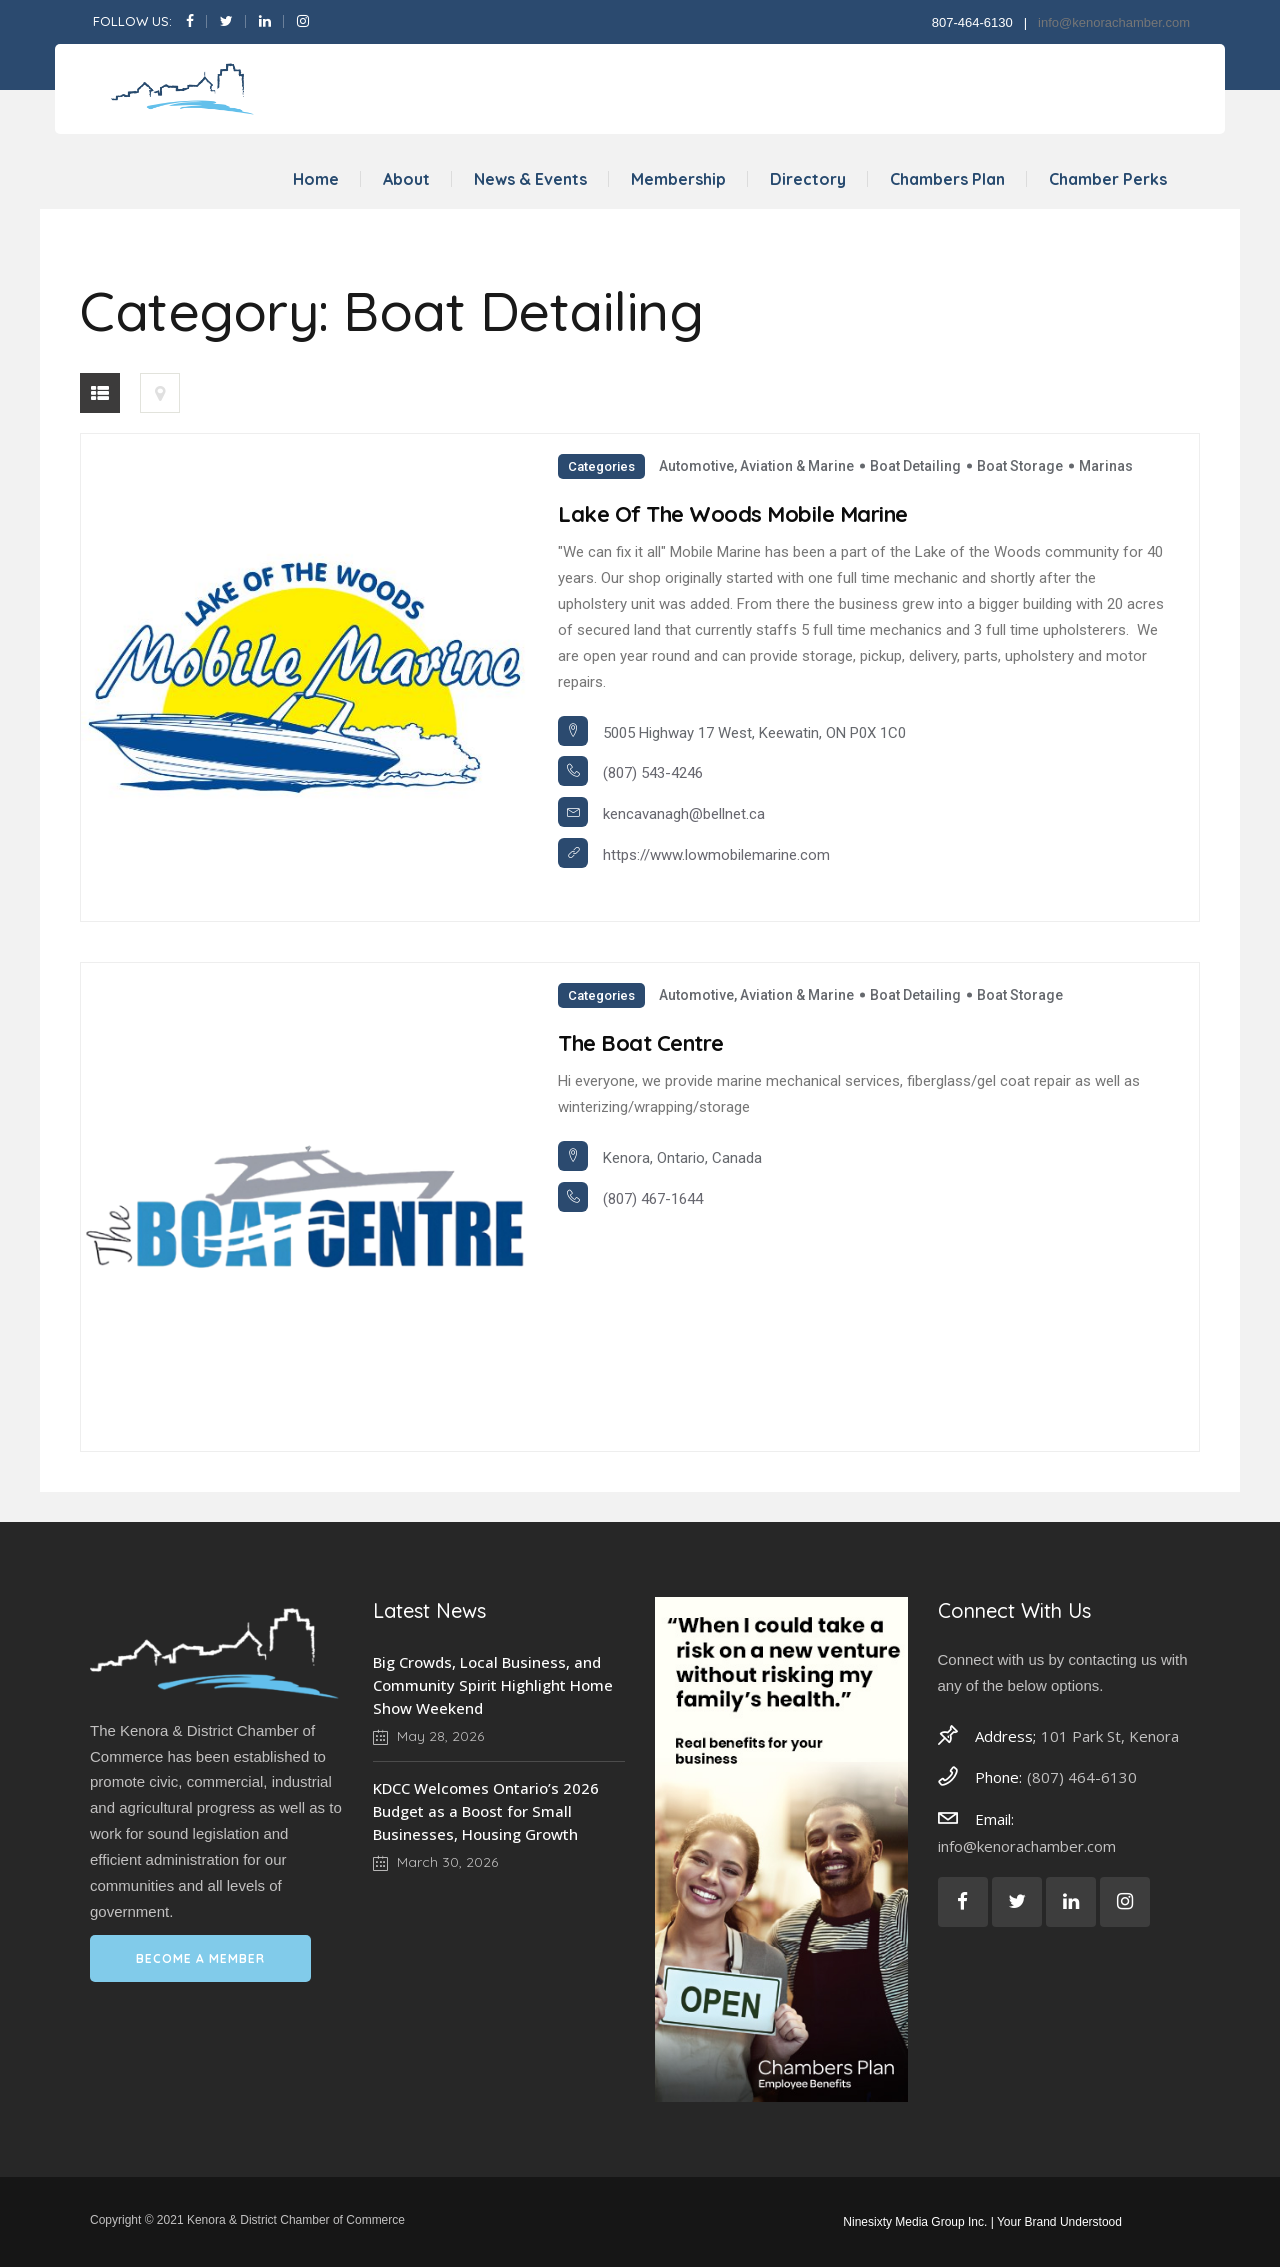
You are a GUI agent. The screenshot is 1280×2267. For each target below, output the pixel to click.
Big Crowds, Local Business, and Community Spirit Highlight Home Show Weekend (493, 1685)
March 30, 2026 (435, 1862)
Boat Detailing (915, 466)
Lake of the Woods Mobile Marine (733, 514)
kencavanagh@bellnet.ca (684, 814)
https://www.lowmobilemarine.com (716, 855)
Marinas (1106, 466)
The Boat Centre (641, 1043)
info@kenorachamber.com (1114, 22)
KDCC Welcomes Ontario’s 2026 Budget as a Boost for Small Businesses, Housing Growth (486, 1811)
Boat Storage (1020, 466)
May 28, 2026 (428, 1736)
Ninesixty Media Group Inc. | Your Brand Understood (982, 2222)
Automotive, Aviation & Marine (756, 466)
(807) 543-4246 (653, 773)
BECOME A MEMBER (200, 1958)
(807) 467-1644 (653, 1199)
